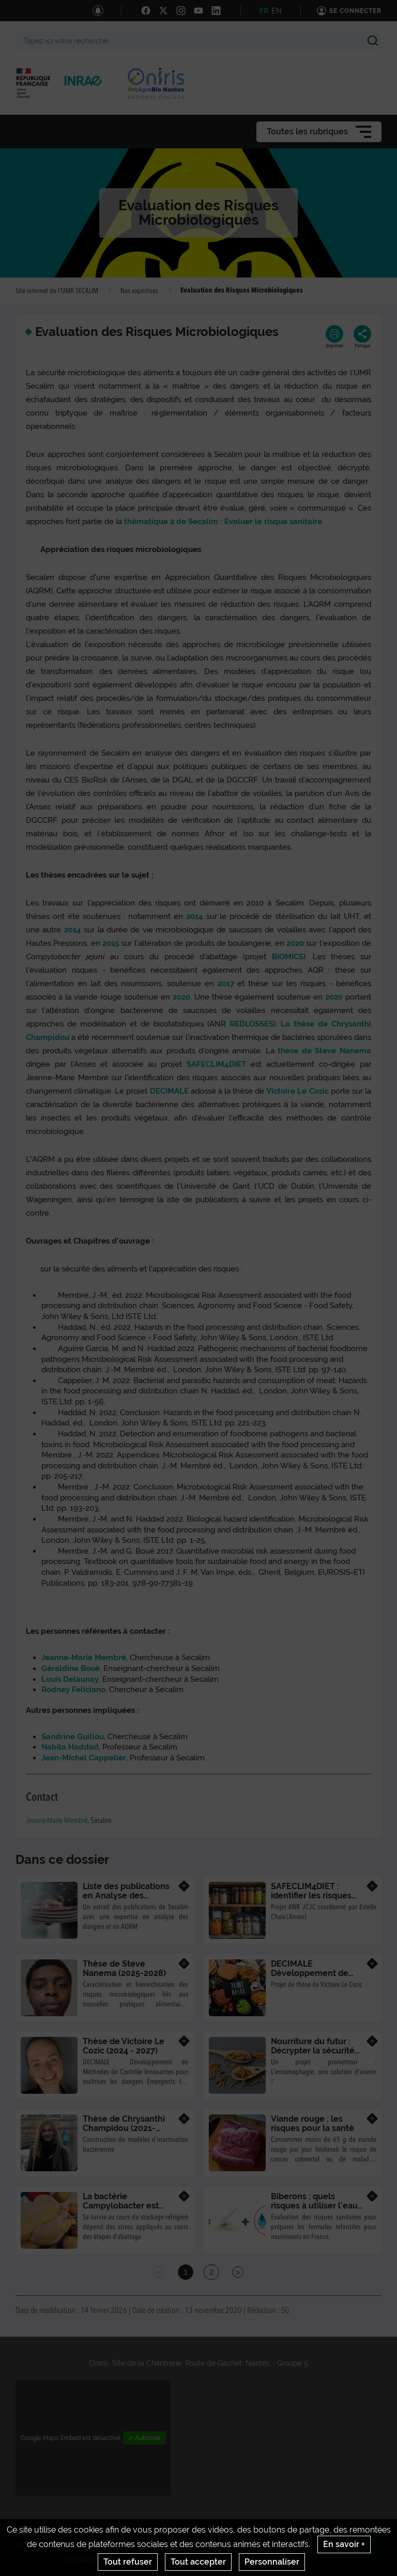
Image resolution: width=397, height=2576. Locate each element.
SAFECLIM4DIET (219, 1064)
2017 (226, 983)
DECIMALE (169, 1091)
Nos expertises (139, 291)
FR (263, 11)
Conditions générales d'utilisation (225, 2544)
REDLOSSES (251, 1024)
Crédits (97, 2544)
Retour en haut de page (379, 2545)
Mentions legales (141, 2544)
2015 (110, 943)
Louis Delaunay (70, 1679)
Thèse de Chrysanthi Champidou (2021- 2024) (124, 2128)
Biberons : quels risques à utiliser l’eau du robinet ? (314, 2205)
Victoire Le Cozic (298, 1091)
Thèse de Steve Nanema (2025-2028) (124, 1968)
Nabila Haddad (70, 1747)
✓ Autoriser (144, 2438)
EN (276, 11)
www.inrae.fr (78, 2560)
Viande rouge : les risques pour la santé (312, 2123)
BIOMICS (287, 956)
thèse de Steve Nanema (324, 1050)
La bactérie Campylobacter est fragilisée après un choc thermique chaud (128, 2210)
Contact (66, 2544)
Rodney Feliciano (73, 1689)
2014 (194, 916)
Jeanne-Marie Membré (83, 1657)
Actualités (31, 2544)
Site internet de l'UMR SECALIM (57, 291)
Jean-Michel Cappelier (83, 1757)
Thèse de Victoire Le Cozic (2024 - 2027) (123, 2046)
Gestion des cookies (313, 2544)
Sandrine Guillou (72, 1736)
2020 (295, 943)
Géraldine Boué (70, 1668)
